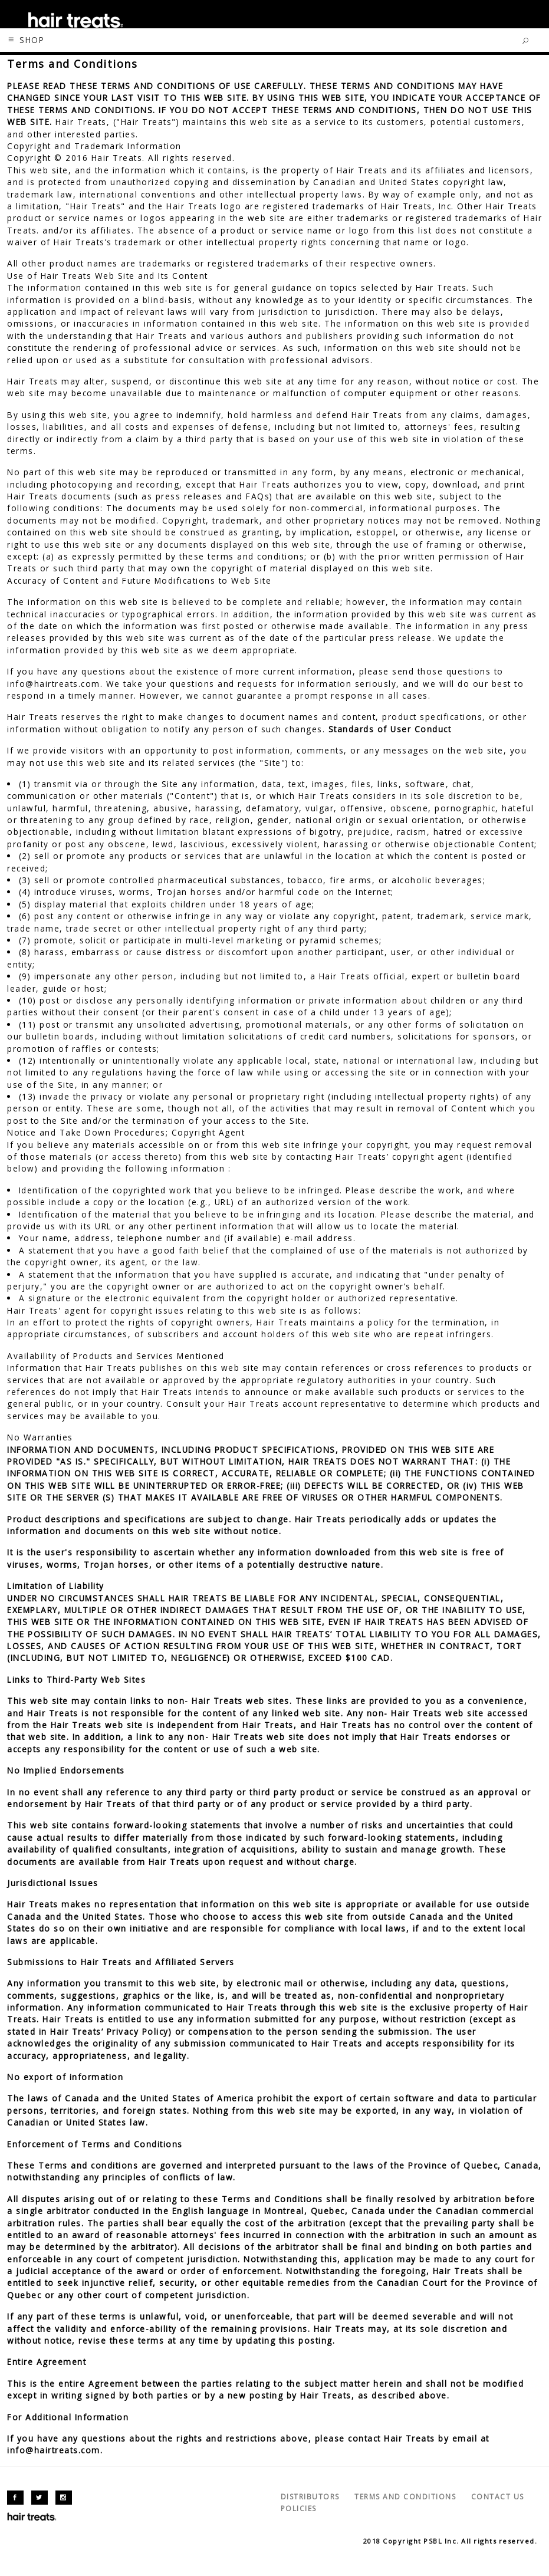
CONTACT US (497, 2497)
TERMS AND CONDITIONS (405, 2497)
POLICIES (299, 2508)
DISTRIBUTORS (310, 2497)
